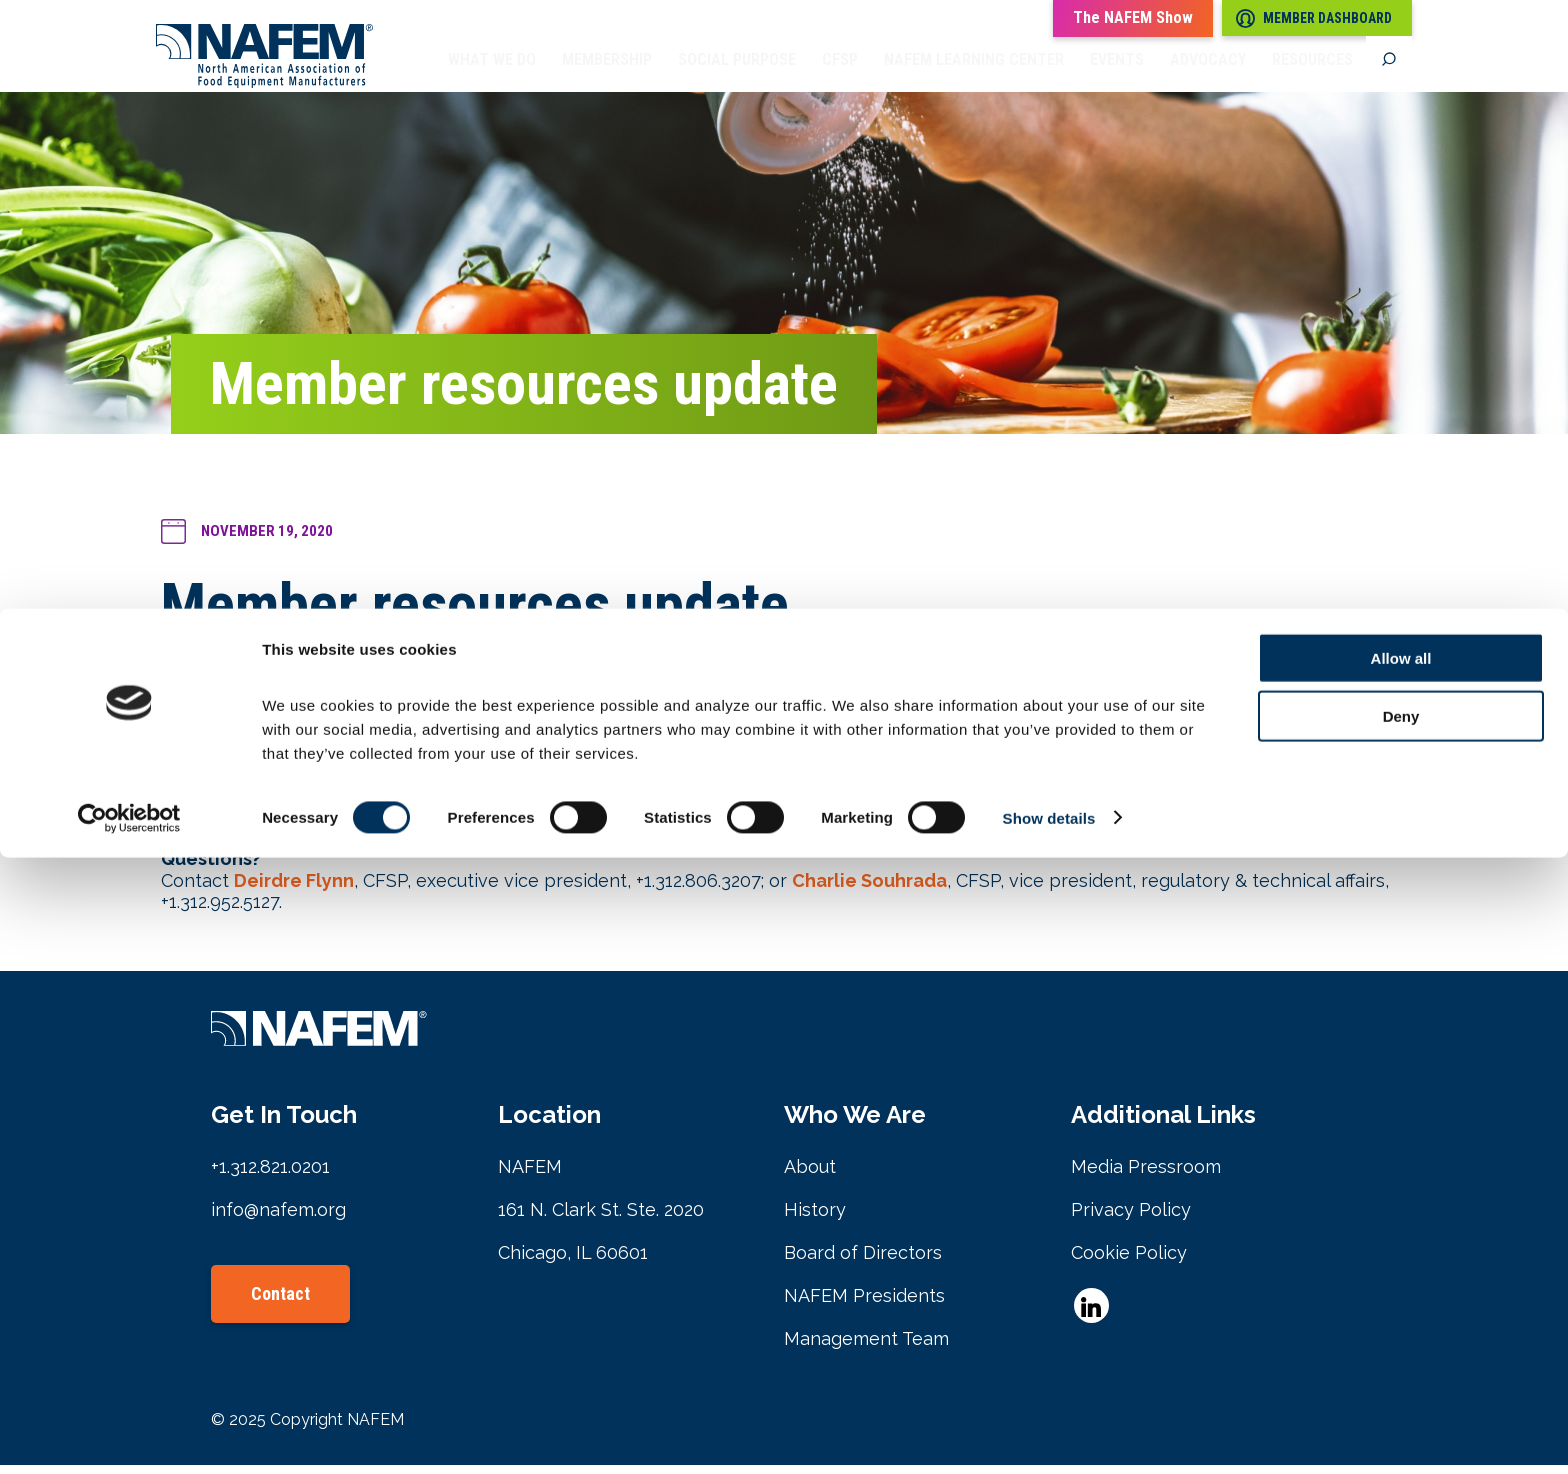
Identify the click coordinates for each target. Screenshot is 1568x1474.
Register (850, 720)
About (810, 1175)
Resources (1312, 75)
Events (1117, 75)
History (815, 1218)
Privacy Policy (1131, 1218)
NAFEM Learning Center (974, 75)
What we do (492, 75)
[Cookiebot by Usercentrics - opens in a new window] (129, 1435)
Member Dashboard (1314, 18)
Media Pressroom (1146, 1175)
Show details (1049, 1434)
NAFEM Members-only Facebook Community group (456, 806)
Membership (607, 75)
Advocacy (1208, 75)
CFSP (840, 75)
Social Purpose (737, 75)
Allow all (1401, 1274)
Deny (1401, 1333)
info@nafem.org (278, 1218)
